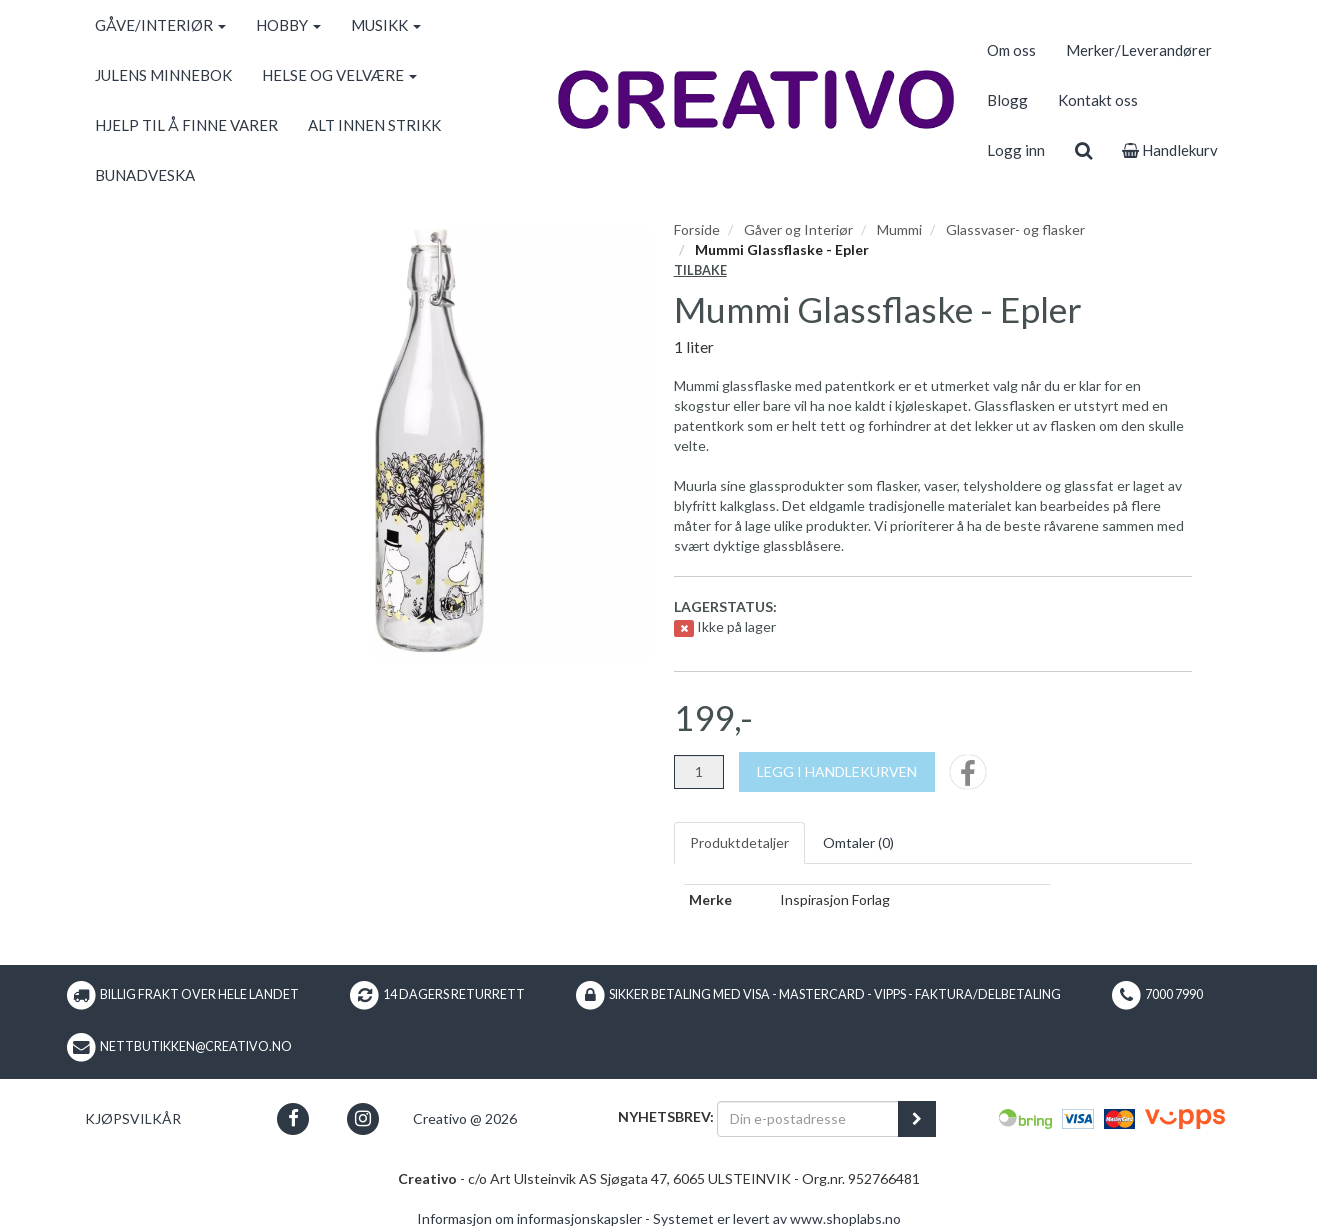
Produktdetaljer (739, 842)
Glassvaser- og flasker (1015, 229)
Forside (697, 229)
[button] (293, 1118)
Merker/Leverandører (1139, 50)
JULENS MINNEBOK (163, 75)
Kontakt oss (1098, 100)
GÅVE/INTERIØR (160, 25)
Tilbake (700, 270)
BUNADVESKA (145, 175)
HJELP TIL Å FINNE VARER (186, 125)
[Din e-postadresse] (808, 1119)
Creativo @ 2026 (465, 1118)
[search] (1083, 150)
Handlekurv (1170, 150)
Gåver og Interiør (798, 229)
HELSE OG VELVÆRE (339, 75)
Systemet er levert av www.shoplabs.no (777, 1218)
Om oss (1011, 50)
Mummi (899, 229)
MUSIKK (386, 25)
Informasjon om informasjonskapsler (529, 1218)
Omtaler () (858, 842)
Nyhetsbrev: (666, 1116)
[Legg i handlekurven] (837, 772)
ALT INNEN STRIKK (374, 125)
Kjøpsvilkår (133, 1118)
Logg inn (1016, 150)
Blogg (1007, 100)
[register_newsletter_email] (917, 1119)
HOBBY (288, 25)
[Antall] (699, 772)
